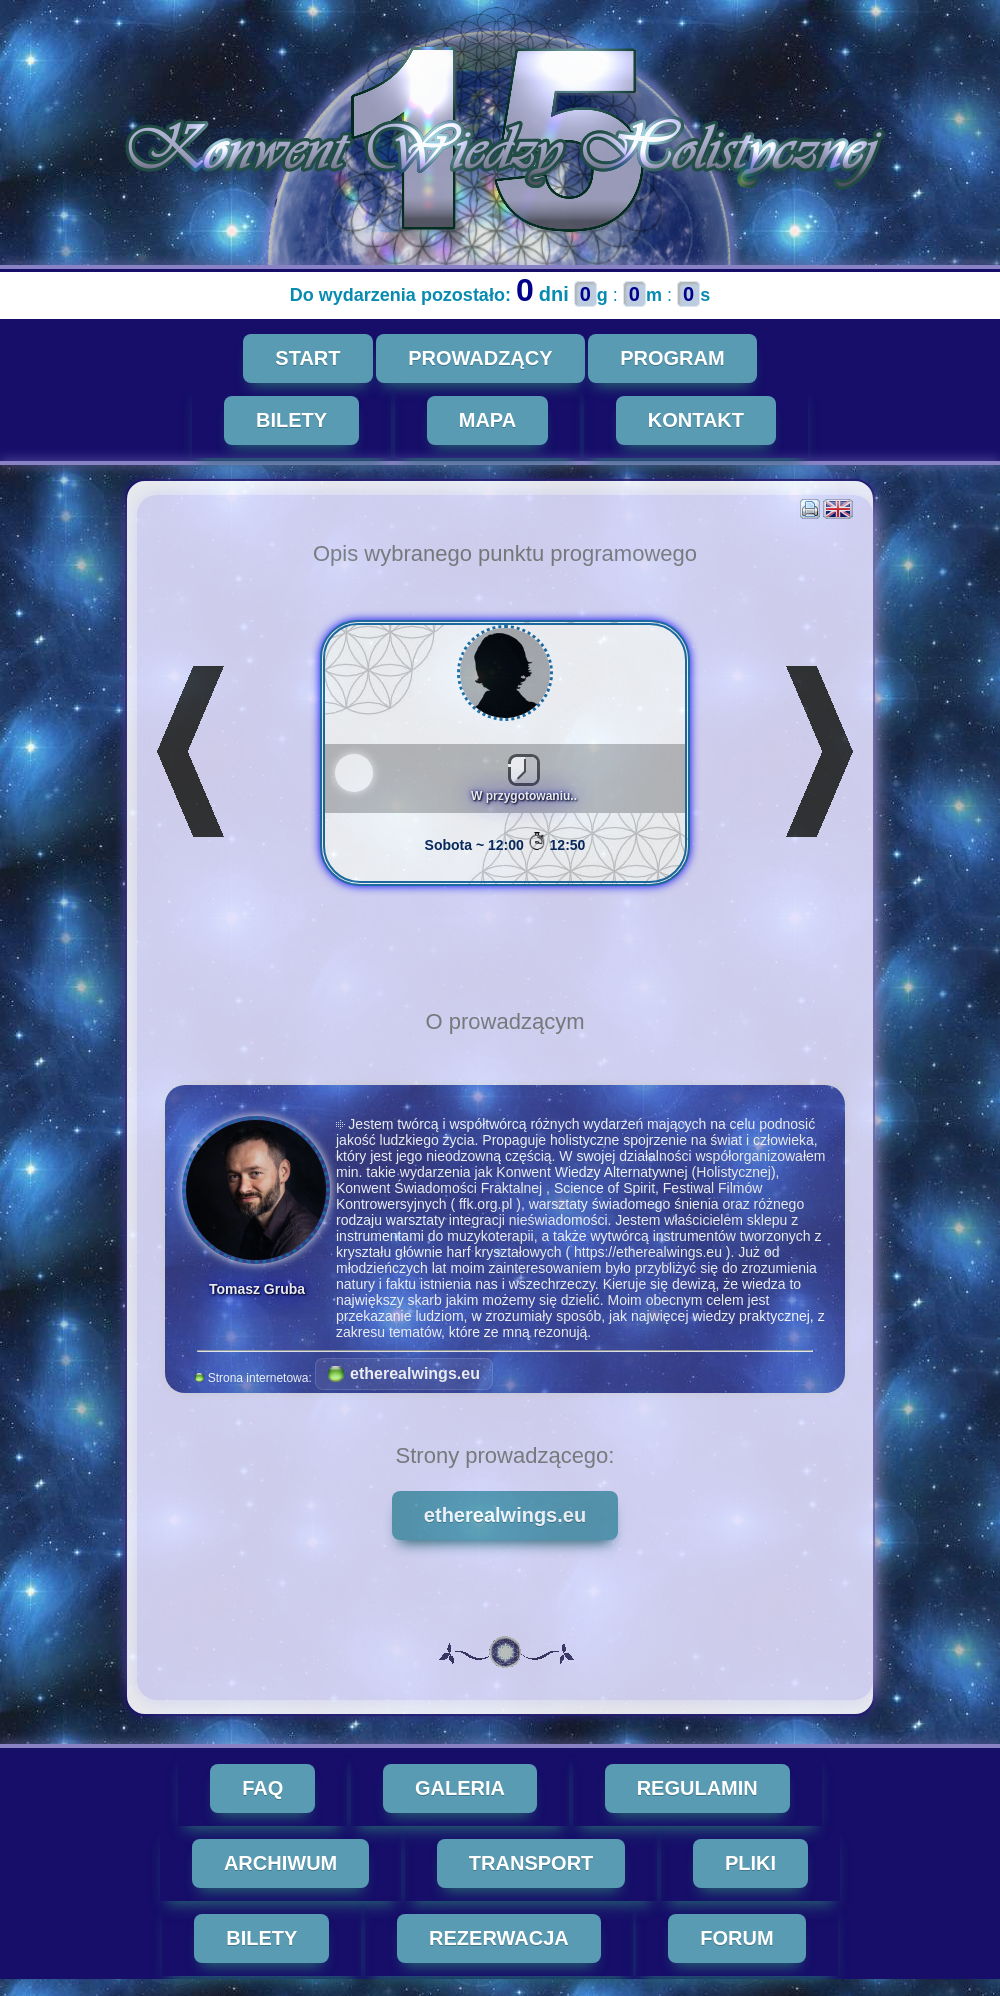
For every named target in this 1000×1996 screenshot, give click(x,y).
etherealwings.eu (413, 1373)
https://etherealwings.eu (657, 1252)
